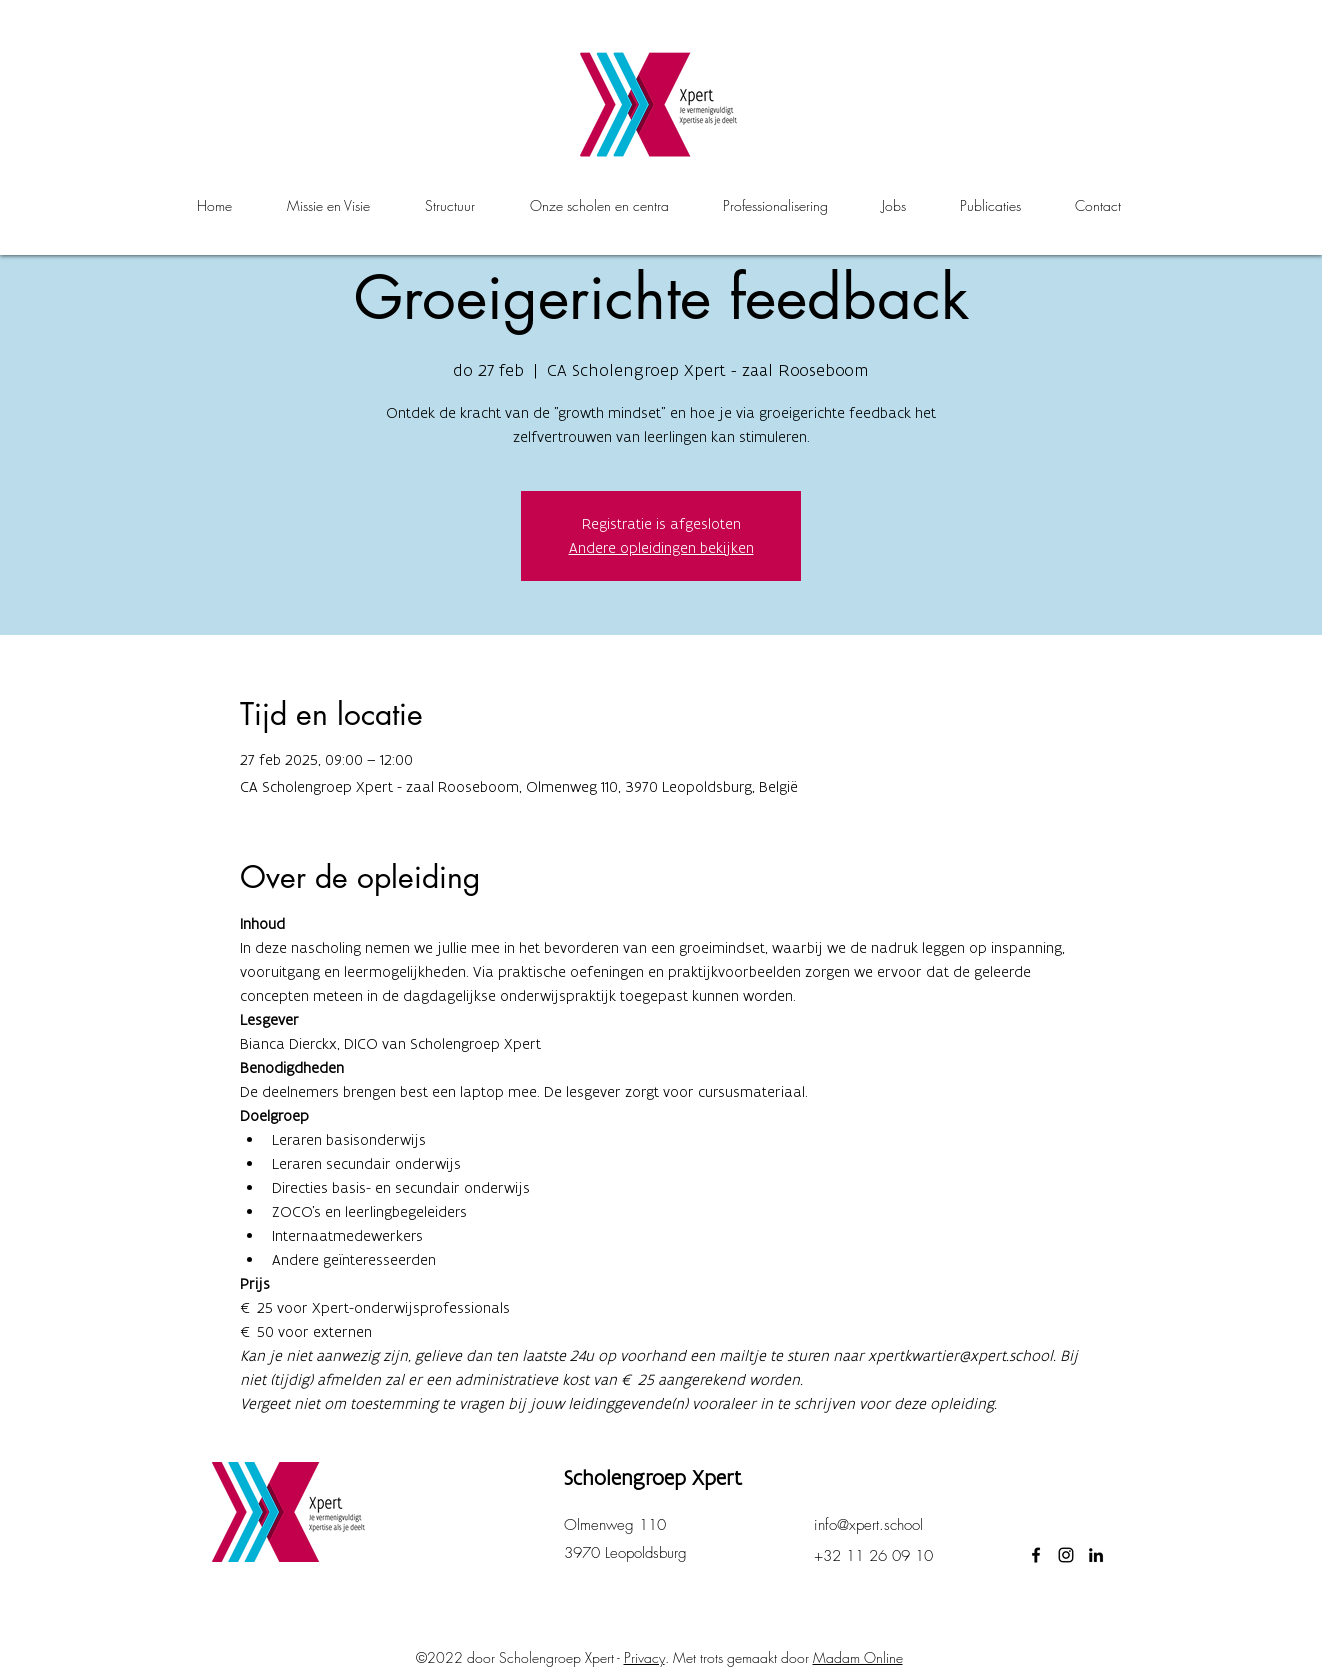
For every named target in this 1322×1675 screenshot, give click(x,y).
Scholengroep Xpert (653, 1477)
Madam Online (858, 1657)
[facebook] (1036, 1555)
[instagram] (1066, 1555)
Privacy (644, 1657)
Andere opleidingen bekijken (661, 547)
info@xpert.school (868, 1525)
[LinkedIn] (1096, 1555)
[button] (599, 206)
